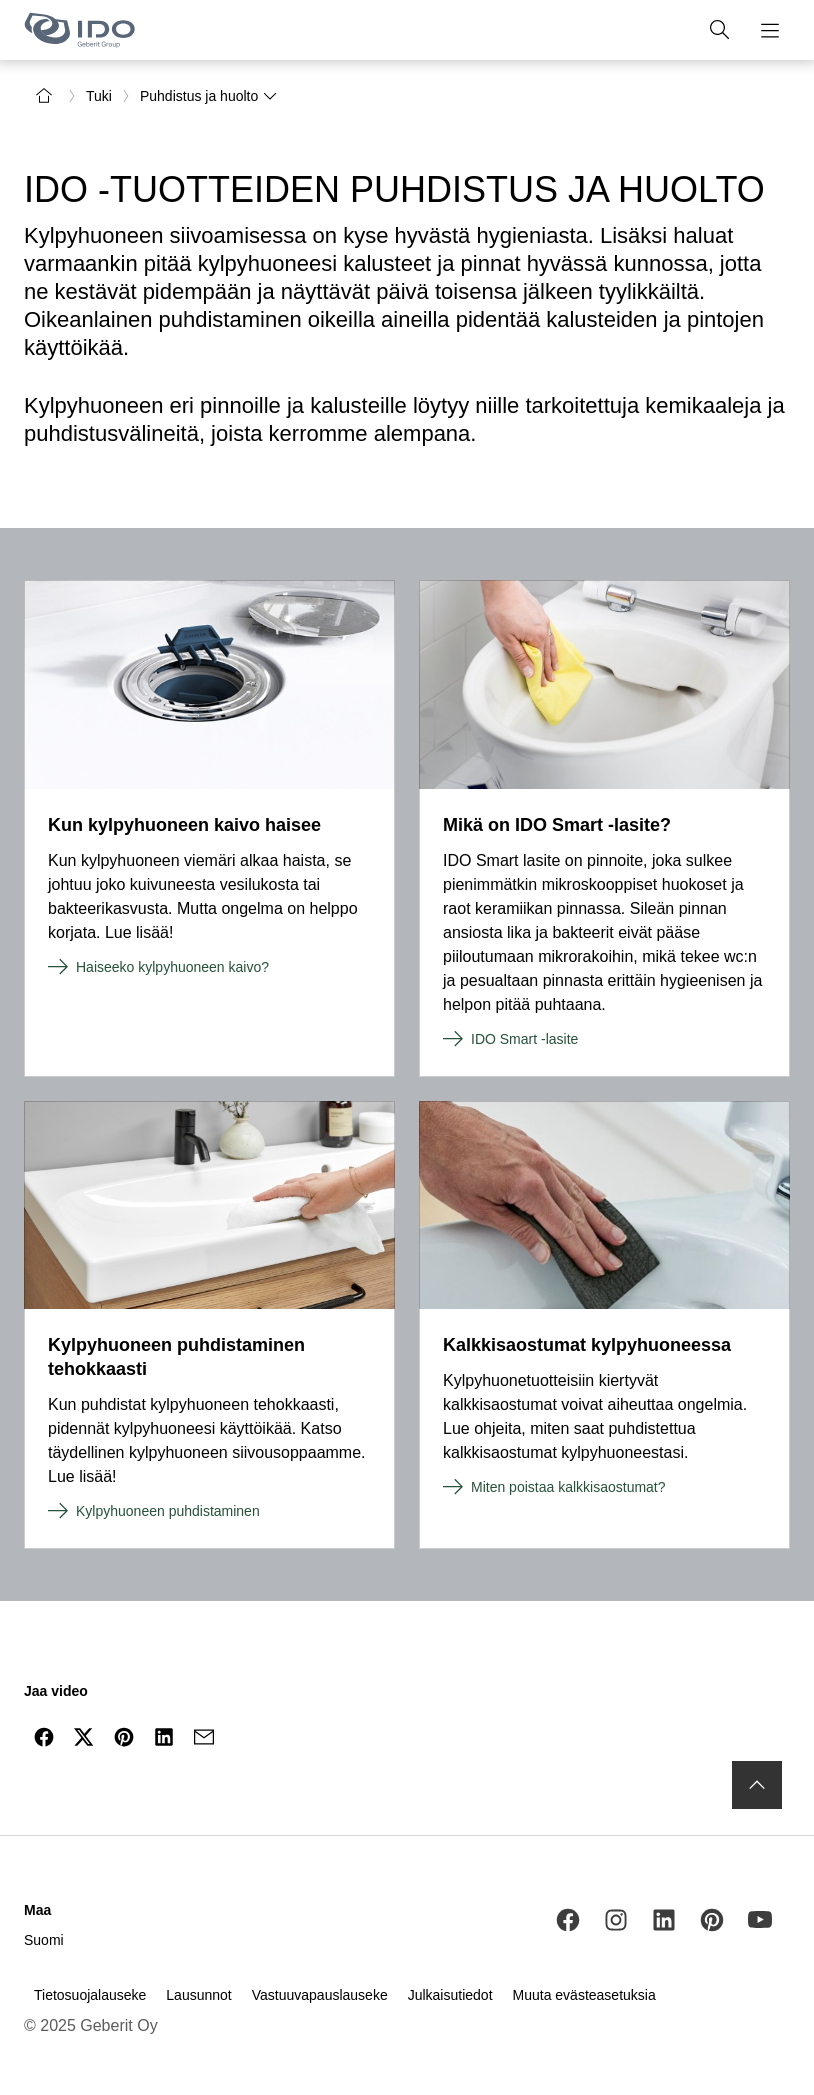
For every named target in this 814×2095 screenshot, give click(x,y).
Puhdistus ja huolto (209, 96)
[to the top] (757, 1785)
